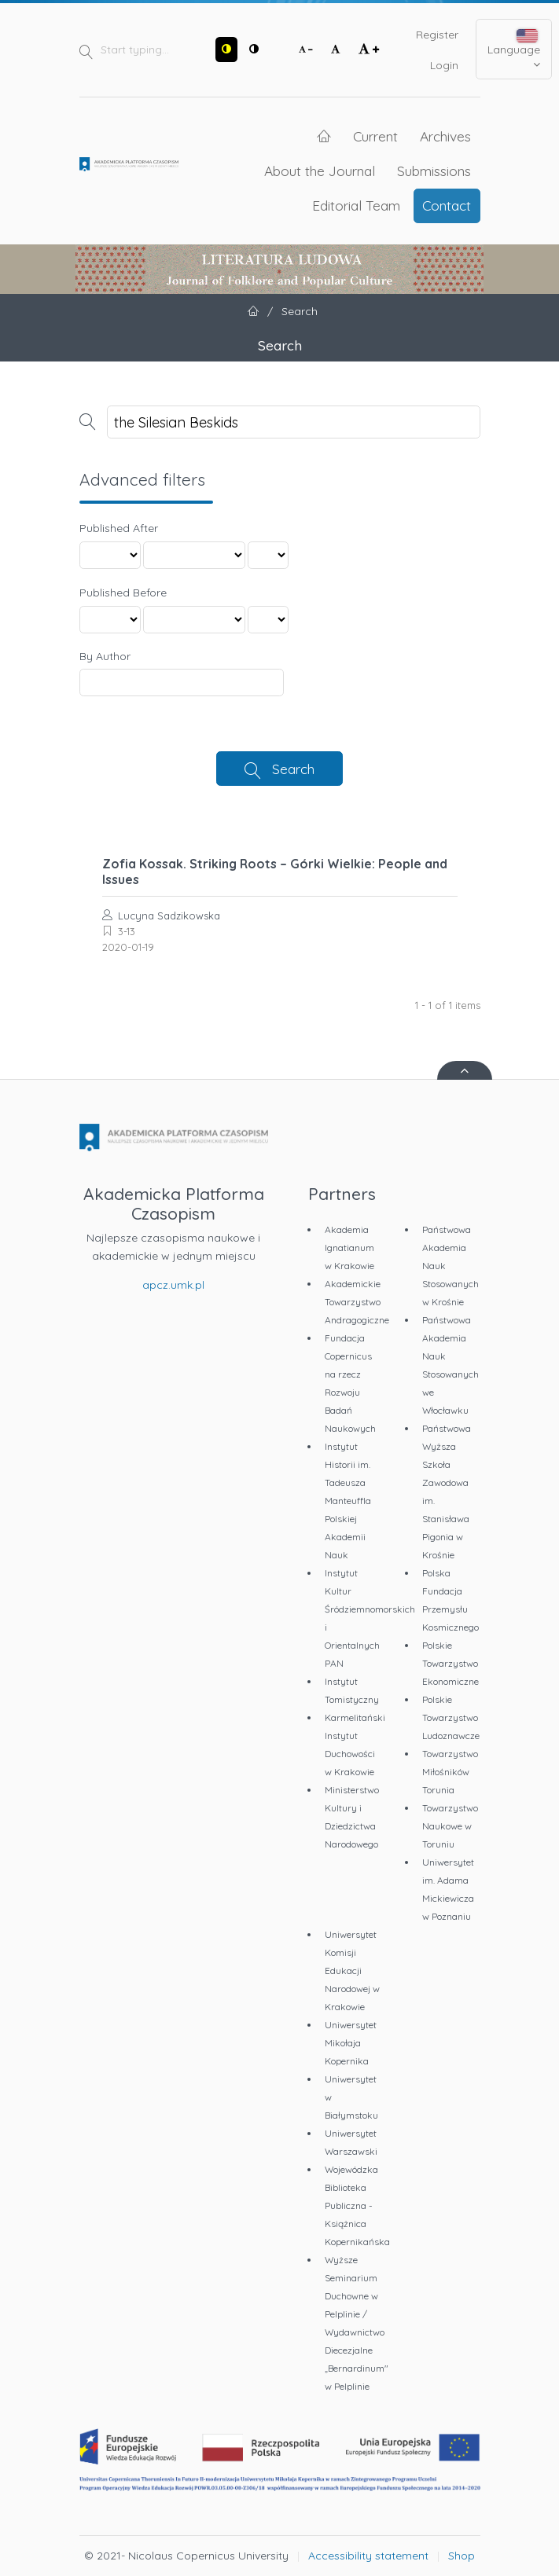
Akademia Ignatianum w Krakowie (349, 1247)
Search (293, 768)
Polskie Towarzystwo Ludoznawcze (451, 1717)
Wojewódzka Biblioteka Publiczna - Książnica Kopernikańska (357, 2205)
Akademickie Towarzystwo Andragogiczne (357, 1302)
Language (513, 50)
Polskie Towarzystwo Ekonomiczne (450, 1663)
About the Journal (319, 170)
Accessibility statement (368, 2555)
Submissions (434, 170)
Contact (446, 205)
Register (437, 35)
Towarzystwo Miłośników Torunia (450, 1772)
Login (444, 65)
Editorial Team (356, 205)
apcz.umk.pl (173, 1285)
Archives (445, 136)
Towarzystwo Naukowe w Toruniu (450, 1826)
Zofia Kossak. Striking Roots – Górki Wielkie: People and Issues (274, 871)
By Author (105, 656)
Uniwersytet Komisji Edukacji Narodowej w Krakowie (352, 1970)
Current (375, 136)
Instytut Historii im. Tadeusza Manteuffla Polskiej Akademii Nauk (348, 1500)
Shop (461, 2555)
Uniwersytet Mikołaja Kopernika (351, 2043)
